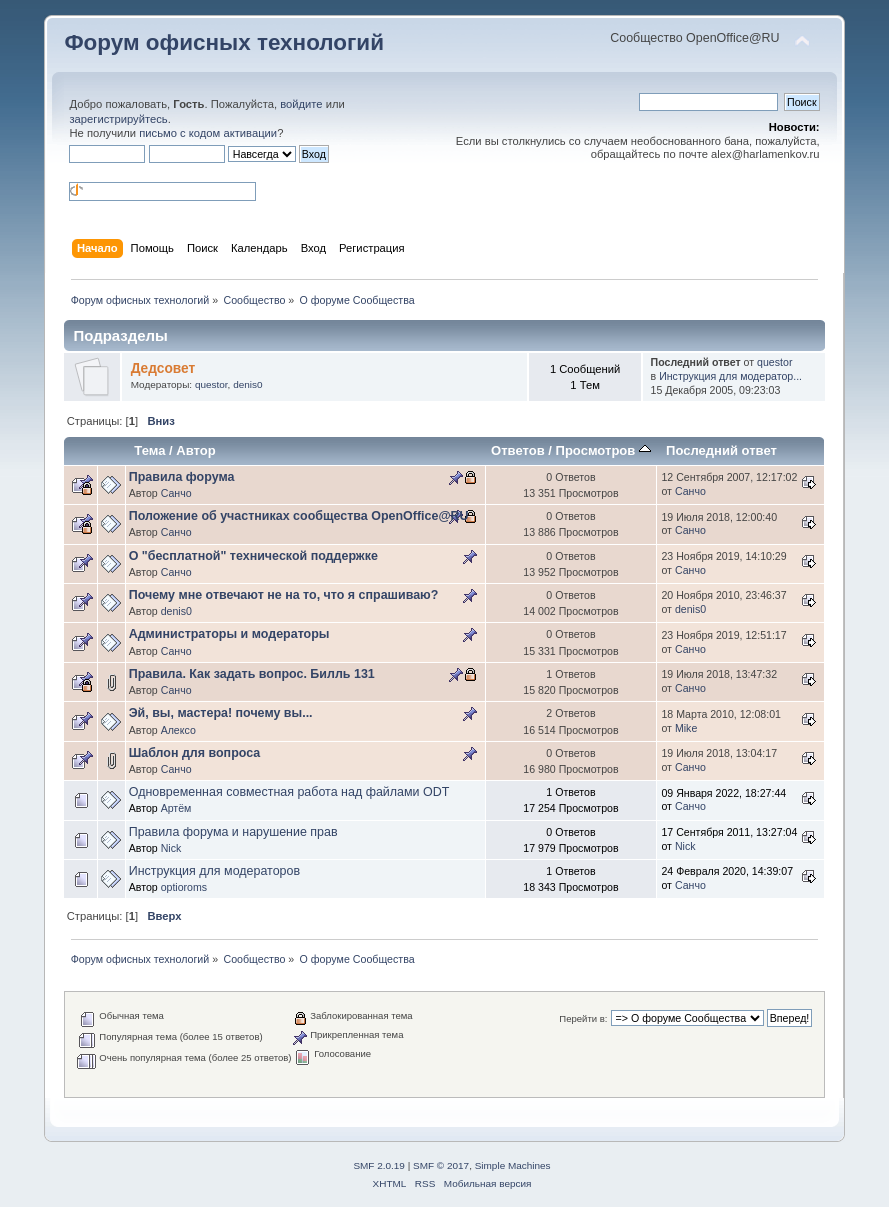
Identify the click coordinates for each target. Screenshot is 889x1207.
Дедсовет (163, 368)
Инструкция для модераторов (214, 871)
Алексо (178, 730)
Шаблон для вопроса (195, 753)
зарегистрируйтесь (118, 119)
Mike (686, 728)
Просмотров (603, 450)
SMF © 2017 (441, 1165)
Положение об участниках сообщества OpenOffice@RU (299, 516)
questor (211, 384)
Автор (195, 450)
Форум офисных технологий (224, 42)
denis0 (247, 384)
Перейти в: (583, 1018)
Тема (149, 450)
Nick (171, 848)
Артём (176, 808)
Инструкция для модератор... (730, 376)
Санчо (176, 493)
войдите (301, 104)
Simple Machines (513, 1165)
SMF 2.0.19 (379, 1165)
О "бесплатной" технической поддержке (253, 556)
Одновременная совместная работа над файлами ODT (289, 792)
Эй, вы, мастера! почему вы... (221, 713)
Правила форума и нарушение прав (233, 832)
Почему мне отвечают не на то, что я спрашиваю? (284, 595)
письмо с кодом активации (208, 133)
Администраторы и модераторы (229, 634)
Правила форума (182, 477)
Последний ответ (721, 450)
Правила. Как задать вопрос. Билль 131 (252, 674)
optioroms (184, 887)
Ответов (518, 450)
